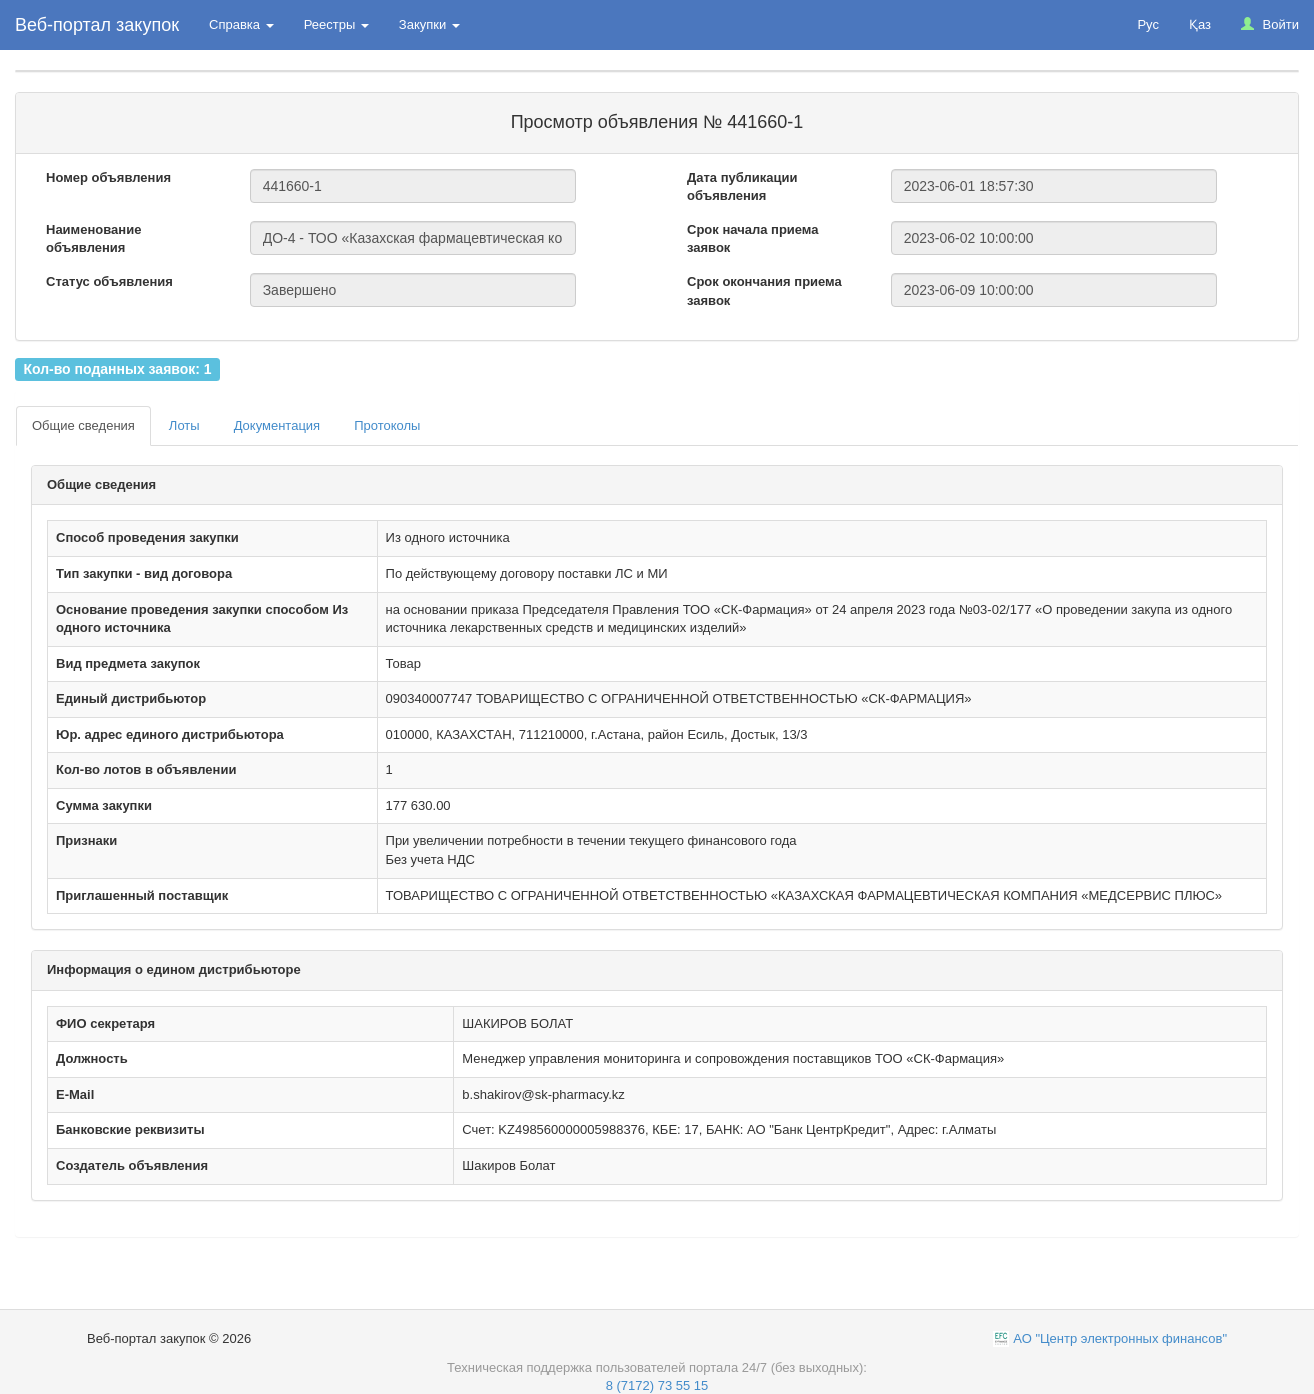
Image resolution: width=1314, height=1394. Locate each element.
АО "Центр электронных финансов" (1120, 1338)
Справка (241, 24)
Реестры (336, 24)
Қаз (1200, 24)
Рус (1148, 24)
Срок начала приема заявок (753, 239)
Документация (277, 425)
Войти (1270, 24)
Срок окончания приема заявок (764, 291)
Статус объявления (109, 281)
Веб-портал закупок (97, 25)
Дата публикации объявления (742, 187)
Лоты (184, 425)
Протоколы (387, 425)
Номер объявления (108, 177)
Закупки (429, 24)
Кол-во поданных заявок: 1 (117, 369)
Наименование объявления (93, 239)
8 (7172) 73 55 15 (657, 1385)
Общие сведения (83, 425)
